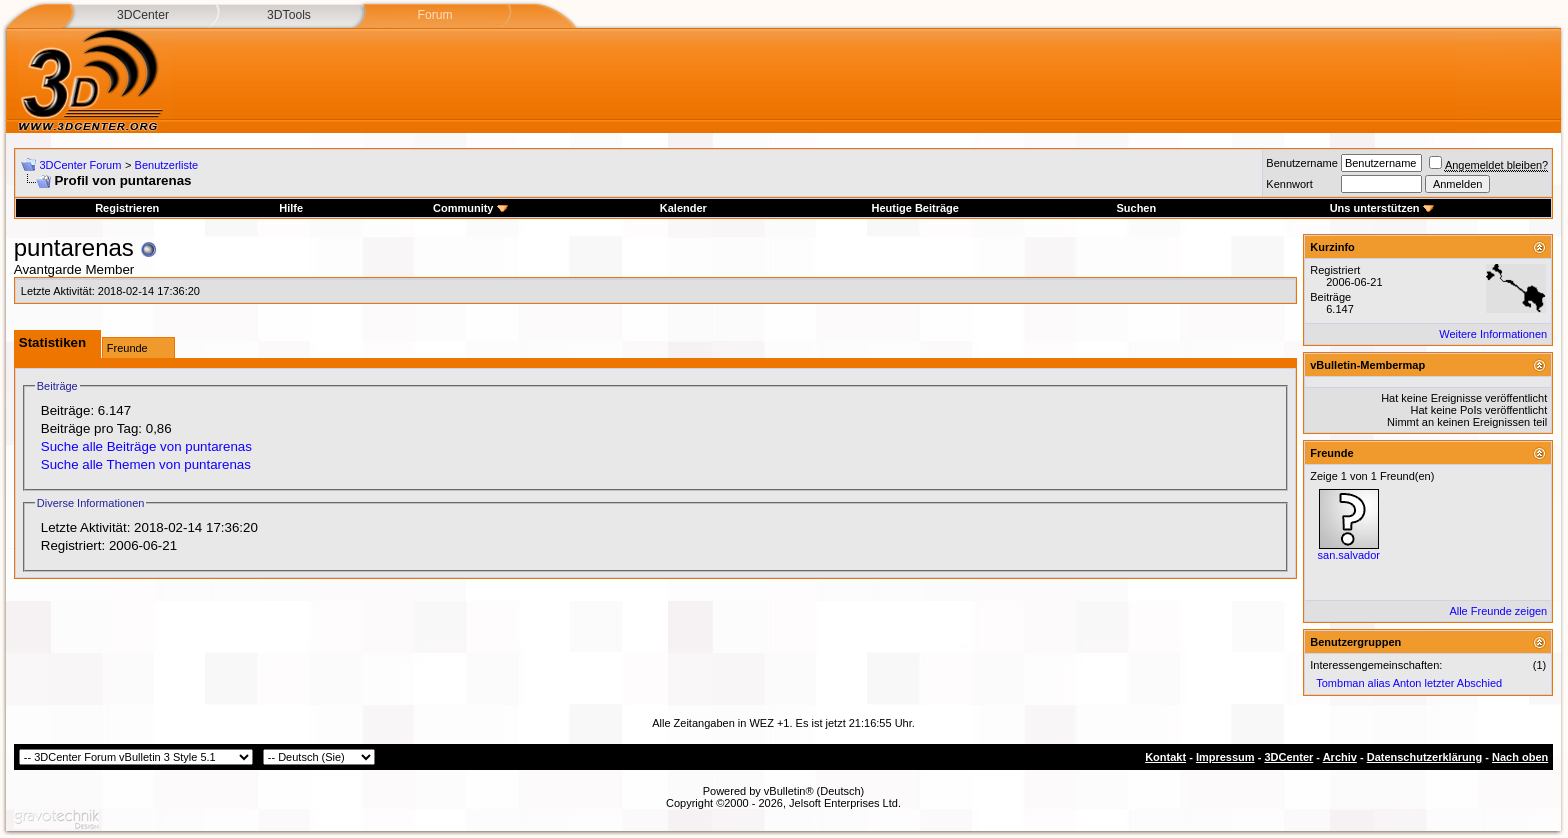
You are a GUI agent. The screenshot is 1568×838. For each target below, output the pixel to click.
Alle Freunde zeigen (1498, 611)
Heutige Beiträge (914, 208)
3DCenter (143, 15)
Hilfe (291, 208)
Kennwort (1289, 184)
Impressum (1225, 757)
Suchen (1136, 208)
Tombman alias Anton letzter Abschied (1409, 683)
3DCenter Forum (80, 165)
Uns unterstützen (1382, 208)
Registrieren (127, 208)
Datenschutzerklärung (1425, 757)
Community (470, 208)
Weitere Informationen (1493, 334)
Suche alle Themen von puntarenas (146, 464)
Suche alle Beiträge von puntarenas (146, 446)
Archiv (1340, 757)
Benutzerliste (167, 165)
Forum (434, 15)
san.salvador (1349, 555)
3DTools (289, 15)
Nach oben (1520, 757)
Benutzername (1302, 163)
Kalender (683, 208)
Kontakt (1165, 757)
